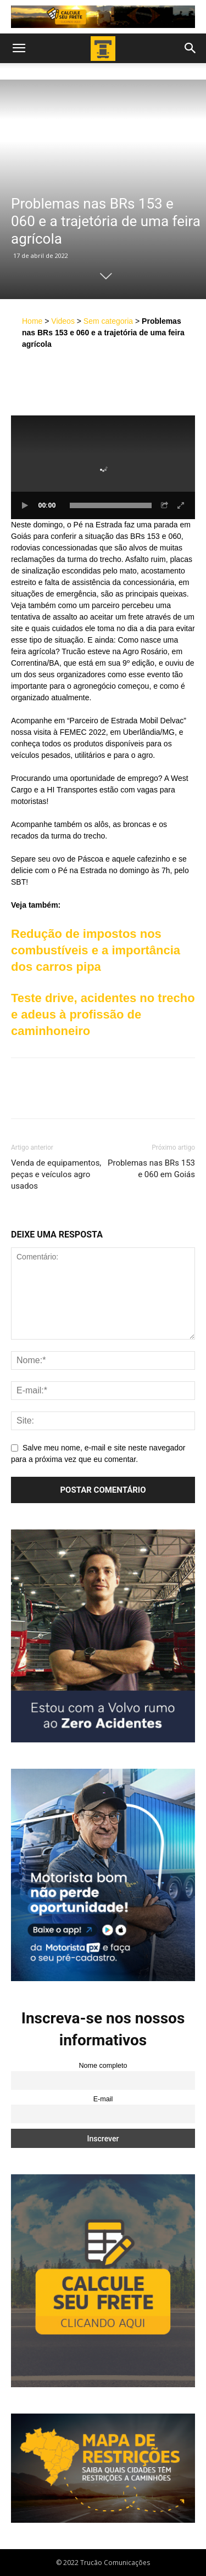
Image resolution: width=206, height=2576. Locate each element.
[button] (18, 48)
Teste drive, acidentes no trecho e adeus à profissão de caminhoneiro (103, 1014)
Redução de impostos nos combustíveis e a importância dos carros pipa (95, 950)
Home (32, 321)
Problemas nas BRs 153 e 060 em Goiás (151, 1168)
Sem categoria (108, 321)
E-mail (103, 2099)
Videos (63, 321)
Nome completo (103, 2065)
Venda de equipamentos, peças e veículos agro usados (56, 1174)
